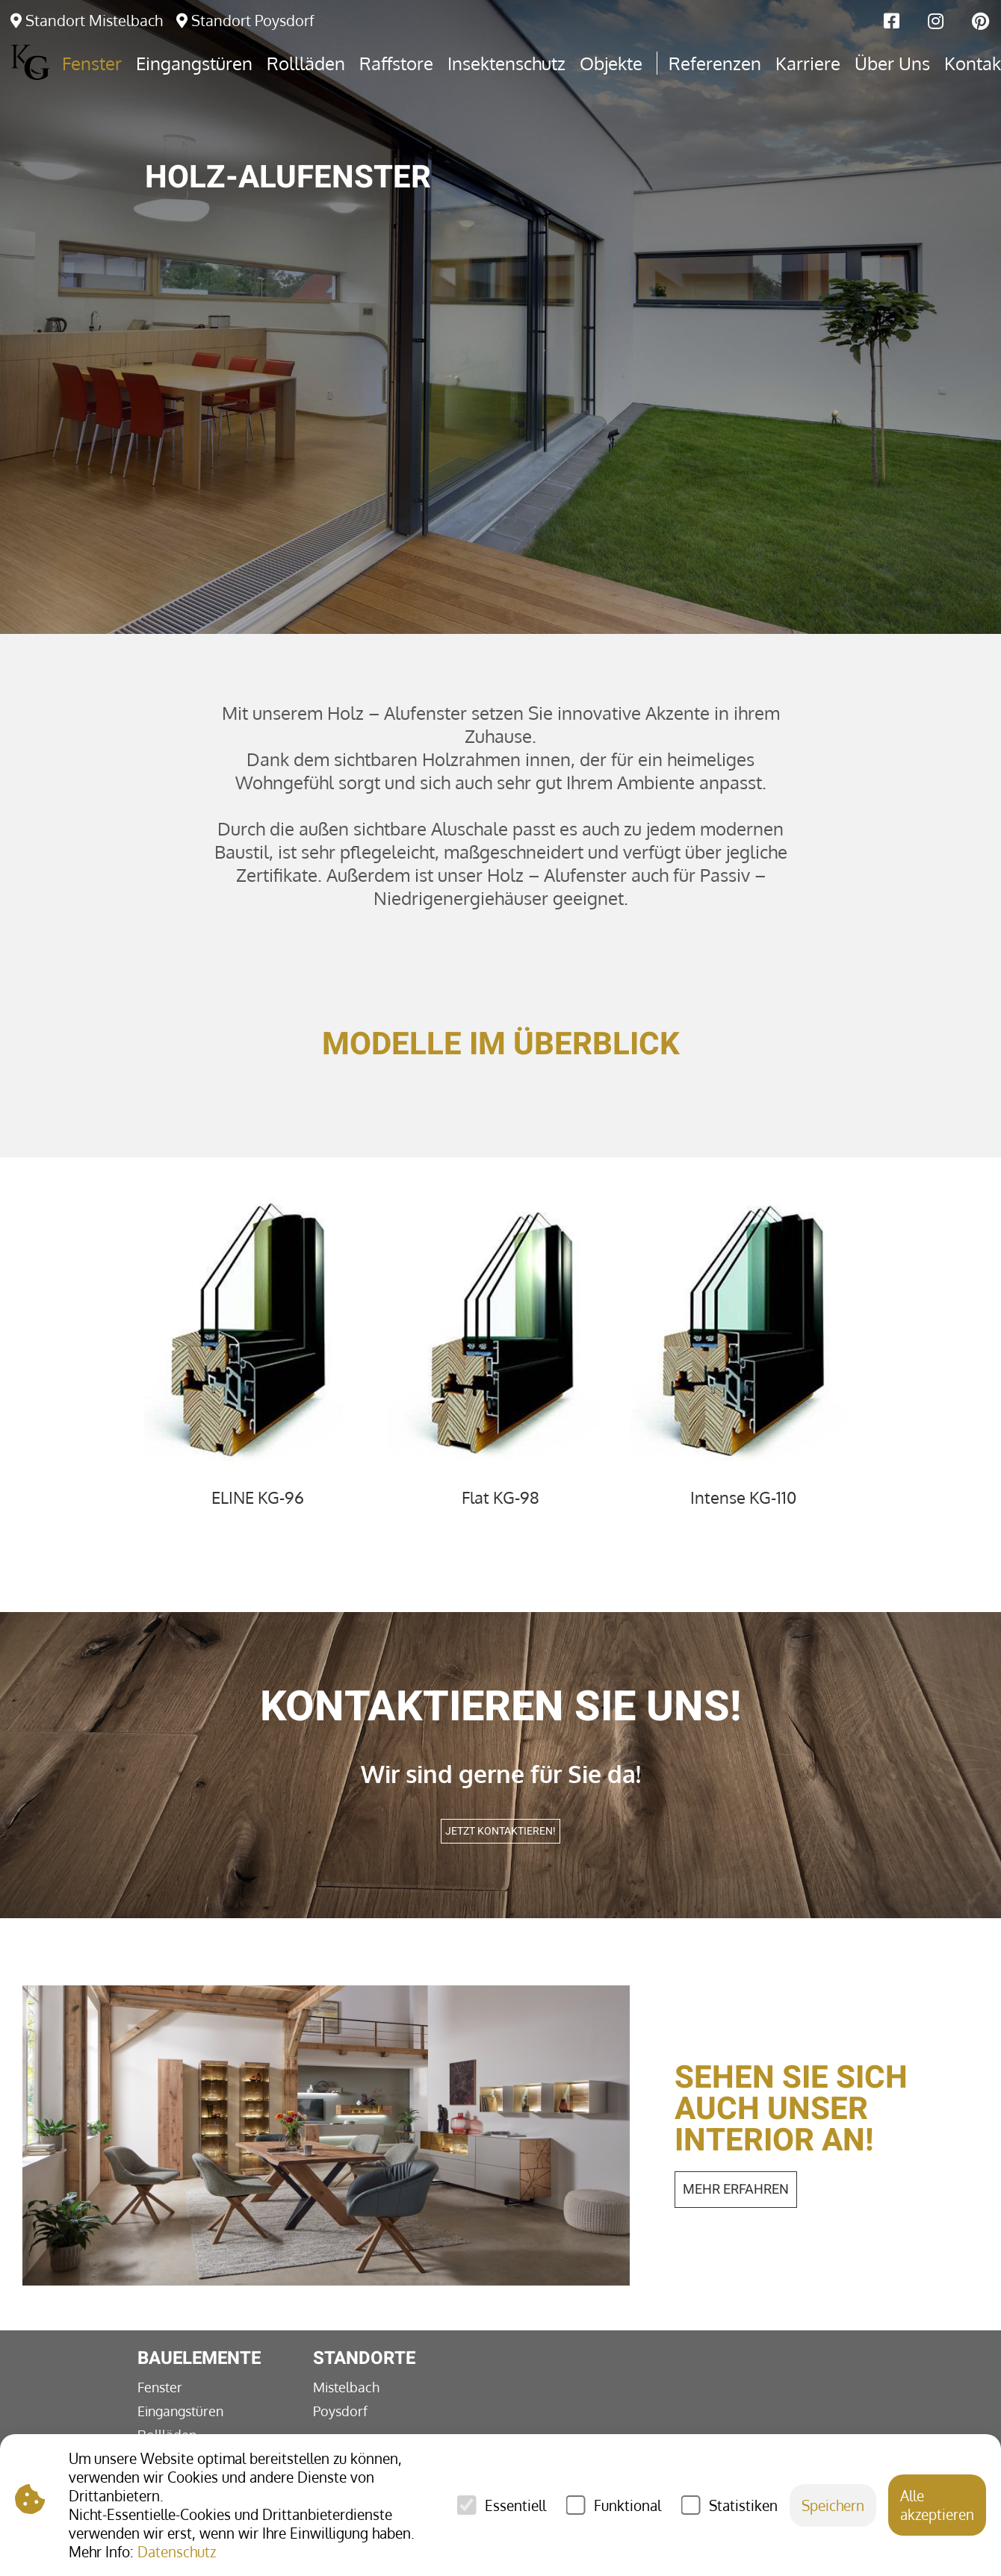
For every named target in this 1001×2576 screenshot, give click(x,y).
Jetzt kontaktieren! (500, 1831)
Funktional (627, 2505)
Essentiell (515, 2505)
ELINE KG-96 (257, 1497)
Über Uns (892, 63)
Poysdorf (340, 2411)
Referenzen (715, 63)
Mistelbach (346, 2387)
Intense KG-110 (743, 1497)
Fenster (159, 2387)
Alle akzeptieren (937, 2505)
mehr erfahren (736, 2190)
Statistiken (743, 2505)
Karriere (807, 63)
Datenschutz (176, 2551)
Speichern (833, 2505)
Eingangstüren (180, 2411)
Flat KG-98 (500, 1497)
